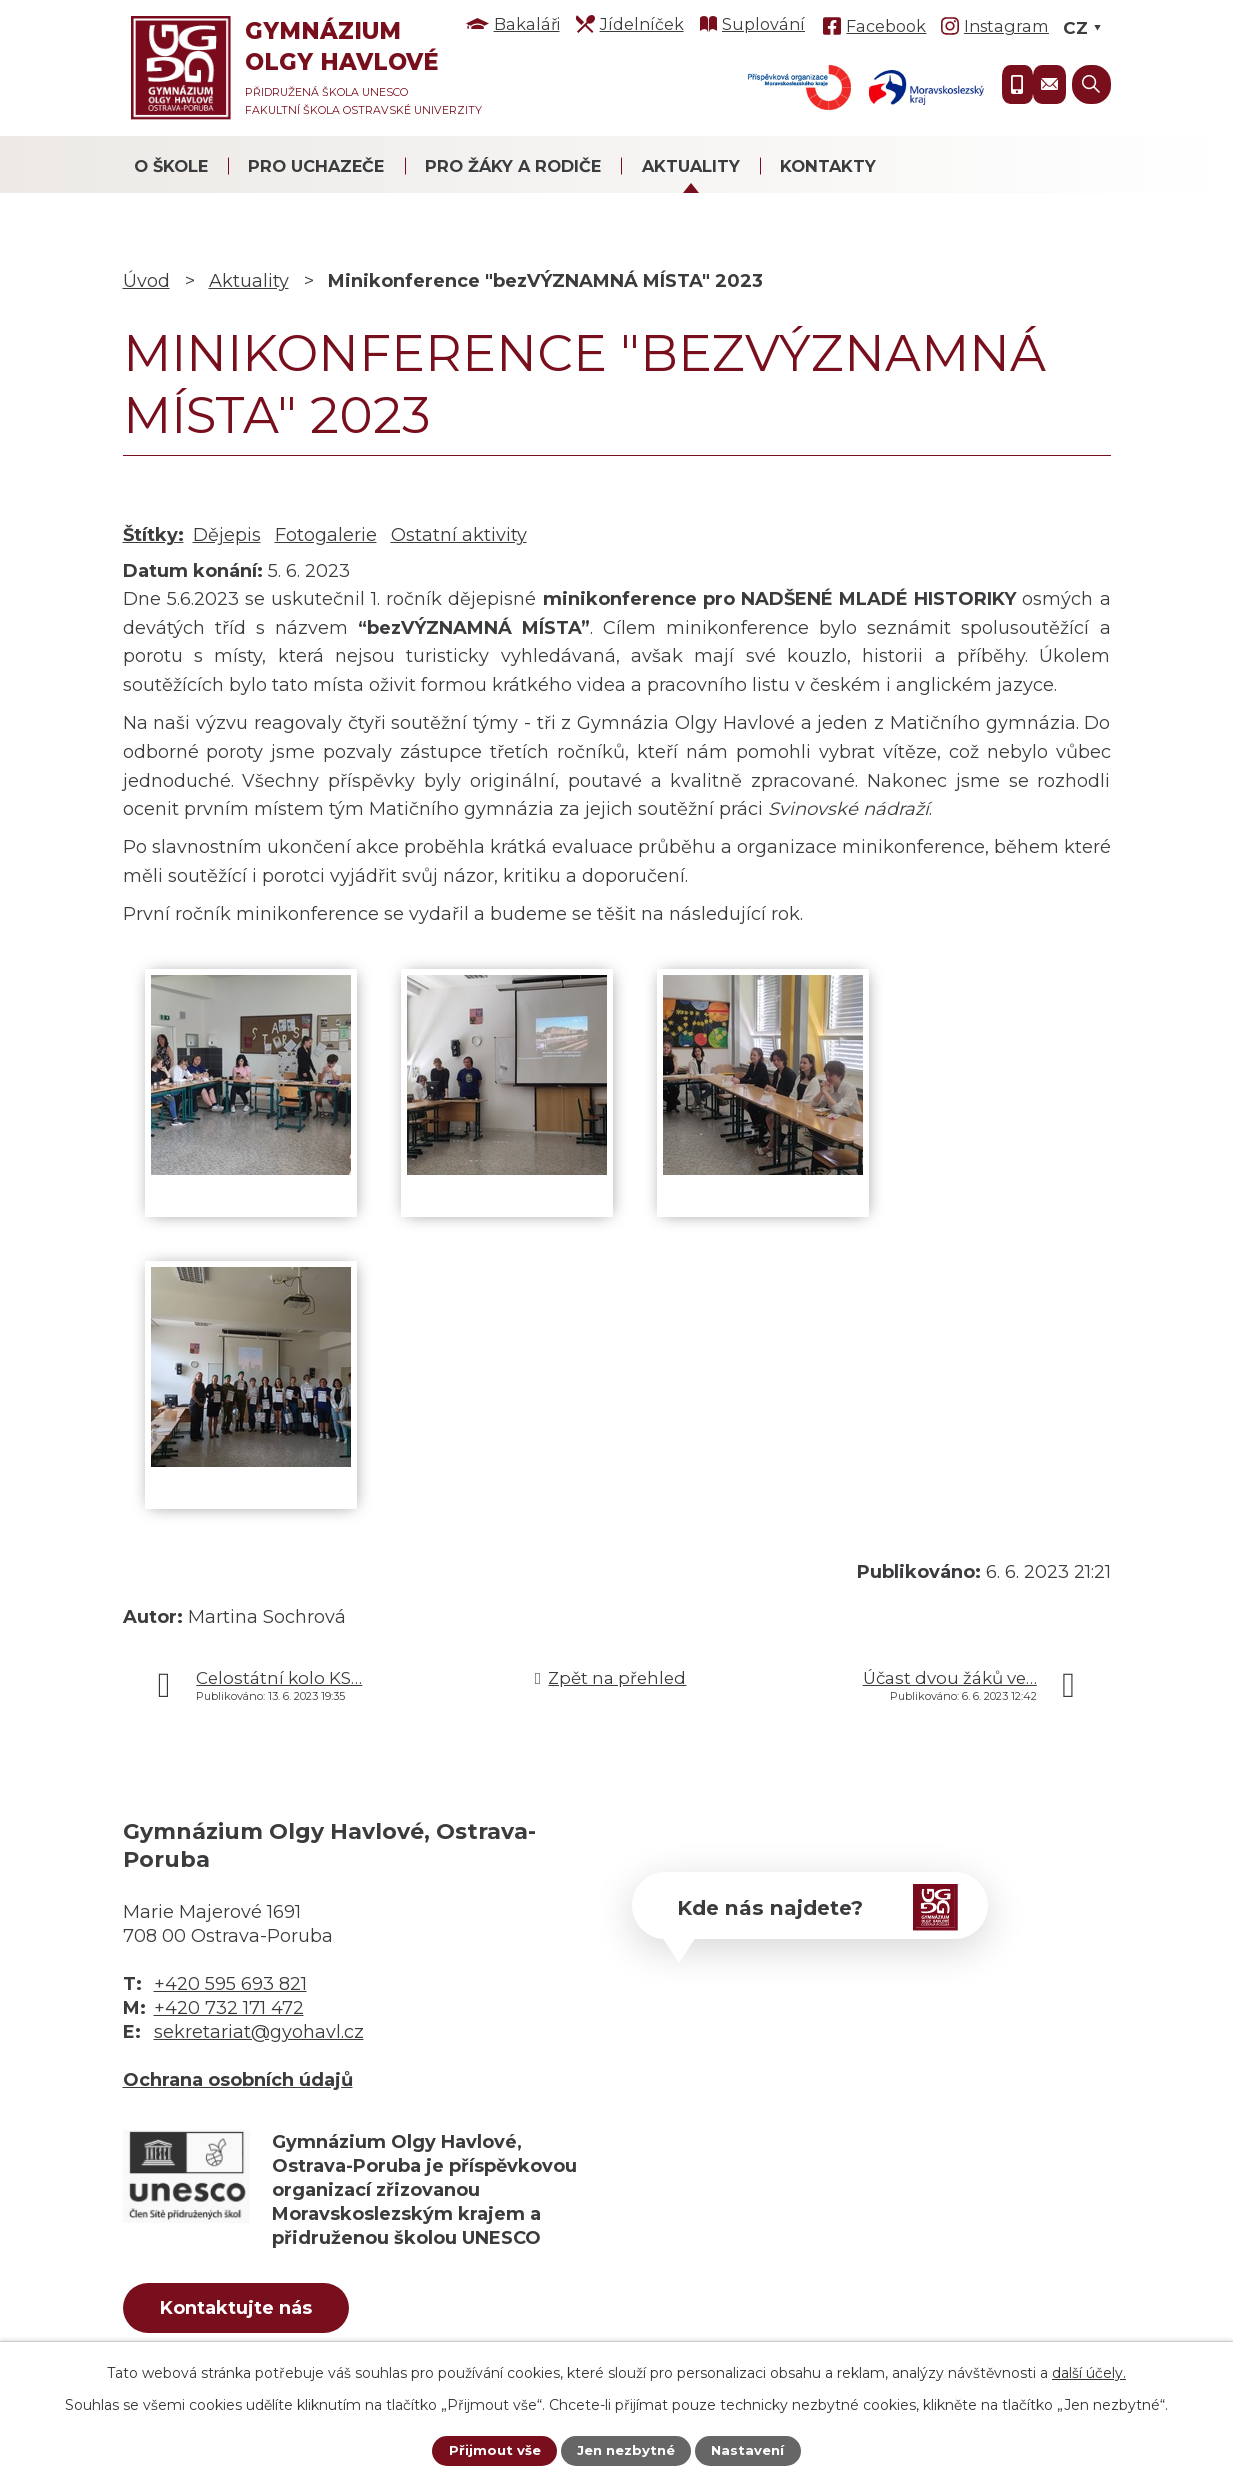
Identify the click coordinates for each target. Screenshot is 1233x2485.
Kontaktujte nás (251, 2311)
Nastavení (752, 2450)
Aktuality (691, 166)
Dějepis (227, 535)
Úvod (146, 281)
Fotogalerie (326, 535)
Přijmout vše (490, 2450)
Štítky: (153, 535)
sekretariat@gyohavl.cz (259, 2032)
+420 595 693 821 (230, 1984)
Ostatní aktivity (459, 535)
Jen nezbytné (625, 2450)
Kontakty (828, 166)
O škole (171, 166)
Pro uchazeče (316, 166)
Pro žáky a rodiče (513, 166)
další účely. (1089, 2371)
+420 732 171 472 (229, 2008)
